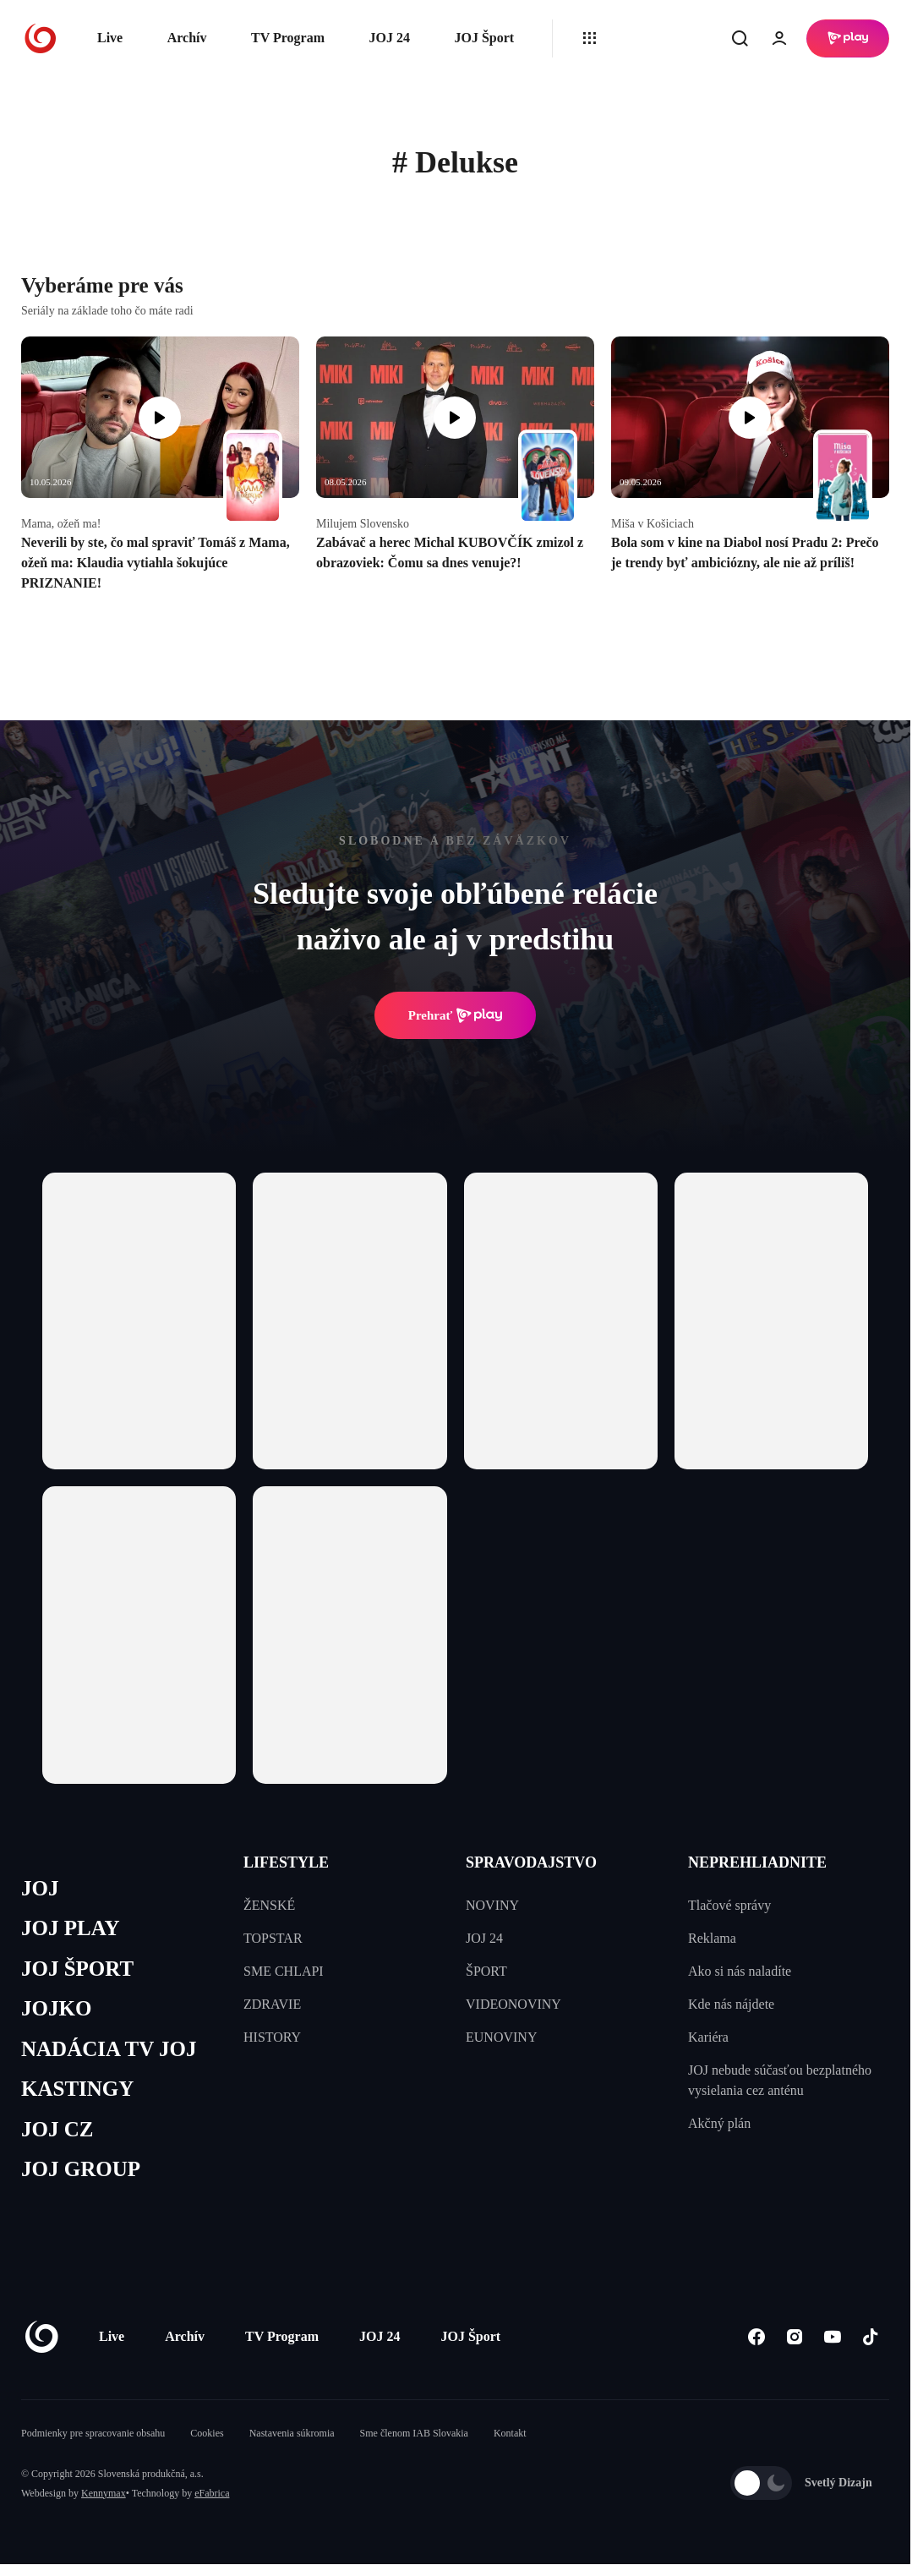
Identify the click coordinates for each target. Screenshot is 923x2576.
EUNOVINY (501, 2037)
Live (110, 37)
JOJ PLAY (70, 1928)
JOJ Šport (484, 37)
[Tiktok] (870, 2336)
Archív (187, 37)
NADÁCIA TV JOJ (108, 2048)
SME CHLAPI (283, 1971)
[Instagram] (794, 2336)
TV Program (288, 37)
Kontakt (510, 2433)
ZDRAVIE (272, 2004)
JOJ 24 (389, 37)
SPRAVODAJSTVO (531, 1862)
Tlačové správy (729, 1905)
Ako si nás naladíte (739, 1971)
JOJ (39, 1888)
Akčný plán (719, 2123)
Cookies (206, 2433)
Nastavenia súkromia (292, 2433)
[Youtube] (832, 2336)
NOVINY (492, 1905)
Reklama (712, 1938)
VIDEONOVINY (513, 2004)
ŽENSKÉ (269, 1905)
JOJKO (56, 2008)
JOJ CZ (57, 2129)
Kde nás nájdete (731, 2004)
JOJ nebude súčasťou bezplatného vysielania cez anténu (779, 2080)
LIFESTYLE (286, 1862)
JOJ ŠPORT (77, 1968)
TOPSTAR (273, 1938)
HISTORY (272, 2037)
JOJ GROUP (80, 2169)
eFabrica (211, 2493)
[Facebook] (756, 2336)
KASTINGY (77, 2088)
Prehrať (455, 1015)
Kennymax (103, 2493)
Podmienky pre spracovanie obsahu (93, 2433)
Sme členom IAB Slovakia (414, 2433)
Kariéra (708, 2037)
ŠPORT (486, 1971)
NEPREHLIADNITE (757, 1862)
